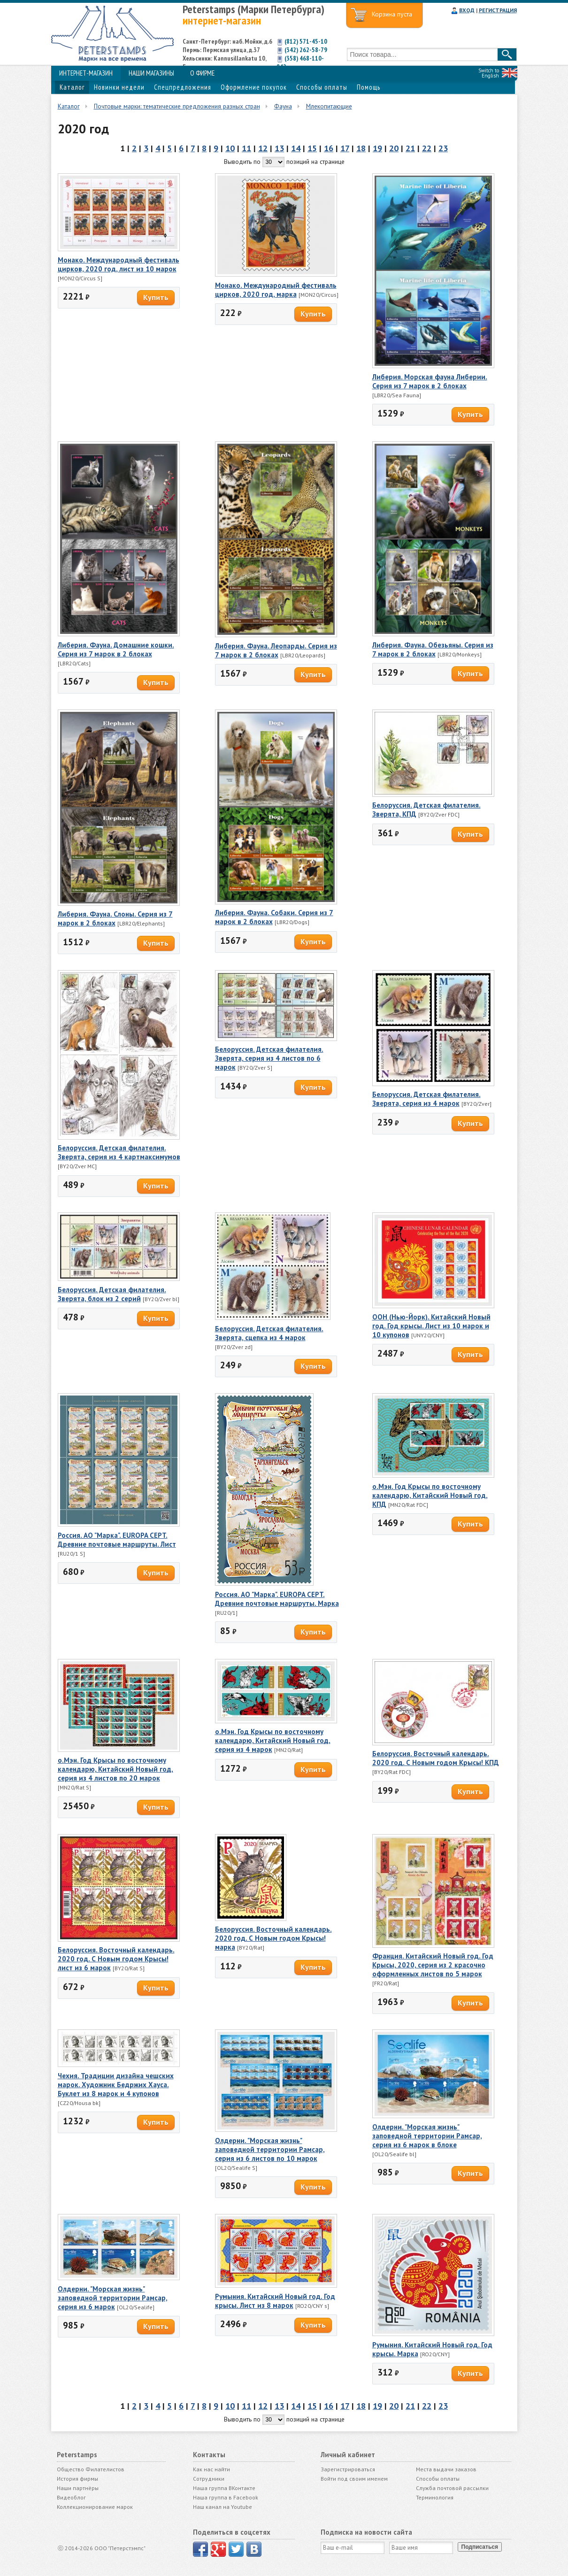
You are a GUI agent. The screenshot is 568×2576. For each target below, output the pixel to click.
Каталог (72, 87)
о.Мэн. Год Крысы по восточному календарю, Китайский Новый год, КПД (430, 1495)
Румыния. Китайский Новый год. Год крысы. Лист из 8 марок (275, 2301)
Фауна (283, 106)
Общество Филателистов (90, 2469)
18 (361, 148)
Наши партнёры (78, 2487)
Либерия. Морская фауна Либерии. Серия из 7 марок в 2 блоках (429, 381)
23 (443, 148)
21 (410, 148)
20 (394, 148)
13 (279, 148)
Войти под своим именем (354, 2478)
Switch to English (488, 73)
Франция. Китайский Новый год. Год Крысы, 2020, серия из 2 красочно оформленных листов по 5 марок (432, 1964)
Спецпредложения (182, 87)
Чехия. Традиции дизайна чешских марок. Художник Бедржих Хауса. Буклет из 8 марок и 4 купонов (116, 2084)
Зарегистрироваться (348, 2469)
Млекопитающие (329, 106)
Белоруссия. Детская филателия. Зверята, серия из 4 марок (426, 1099)
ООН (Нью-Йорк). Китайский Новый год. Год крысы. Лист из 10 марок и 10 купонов (431, 1325)
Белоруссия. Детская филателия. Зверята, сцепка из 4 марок (269, 1333)
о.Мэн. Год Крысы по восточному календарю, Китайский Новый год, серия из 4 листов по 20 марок (115, 1769)
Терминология (434, 2497)
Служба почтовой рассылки (452, 2487)
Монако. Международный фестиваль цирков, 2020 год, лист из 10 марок (118, 264)
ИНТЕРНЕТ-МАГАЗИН (86, 73)
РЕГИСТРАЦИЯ (498, 10)
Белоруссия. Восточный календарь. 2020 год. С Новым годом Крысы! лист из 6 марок (116, 1958)
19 (377, 148)
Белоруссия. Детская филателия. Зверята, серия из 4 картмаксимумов (119, 1152)
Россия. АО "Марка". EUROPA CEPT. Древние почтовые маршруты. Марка (277, 1599)
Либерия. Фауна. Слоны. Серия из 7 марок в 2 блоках (115, 918)
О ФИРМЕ (202, 73)
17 (344, 148)
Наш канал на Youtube (222, 2506)
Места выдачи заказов (446, 2469)
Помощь (368, 87)
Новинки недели (119, 87)
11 (246, 148)
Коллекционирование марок (95, 2506)
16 (328, 148)
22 (426, 148)
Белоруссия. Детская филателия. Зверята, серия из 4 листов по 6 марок (269, 1058)
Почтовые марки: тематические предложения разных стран (177, 106)
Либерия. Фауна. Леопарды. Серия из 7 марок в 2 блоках (276, 650)
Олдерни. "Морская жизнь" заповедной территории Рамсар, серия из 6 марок (113, 2297)
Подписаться (479, 2547)
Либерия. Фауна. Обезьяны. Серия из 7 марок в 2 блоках (432, 649)
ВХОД (467, 10)
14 (295, 148)
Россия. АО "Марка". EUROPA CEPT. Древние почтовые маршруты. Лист (117, 1540)
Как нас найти (211, 2469)
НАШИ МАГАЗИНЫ (151, 73)
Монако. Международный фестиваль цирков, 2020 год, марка (276, 290)
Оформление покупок (254, 87)
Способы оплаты (321, 87)
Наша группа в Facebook (225, 2497)
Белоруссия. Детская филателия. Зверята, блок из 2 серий (112, 1294)
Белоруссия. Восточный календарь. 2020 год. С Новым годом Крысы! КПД (435, 1758)
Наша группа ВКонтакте (224, 2487)
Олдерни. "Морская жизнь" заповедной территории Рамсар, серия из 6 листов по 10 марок (270, 2149)
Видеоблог (71, 2497)
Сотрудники (208, 2478)
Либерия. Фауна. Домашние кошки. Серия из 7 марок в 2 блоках (116, 649)
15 (312, 148)
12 (263, 148)
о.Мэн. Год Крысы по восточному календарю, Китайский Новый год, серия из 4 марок (272, 1740)
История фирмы (77, 2478)
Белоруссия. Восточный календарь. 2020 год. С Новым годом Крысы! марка (273, 1938)
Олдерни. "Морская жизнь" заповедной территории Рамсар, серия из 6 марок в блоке (427, 2135)
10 (230, 148)
